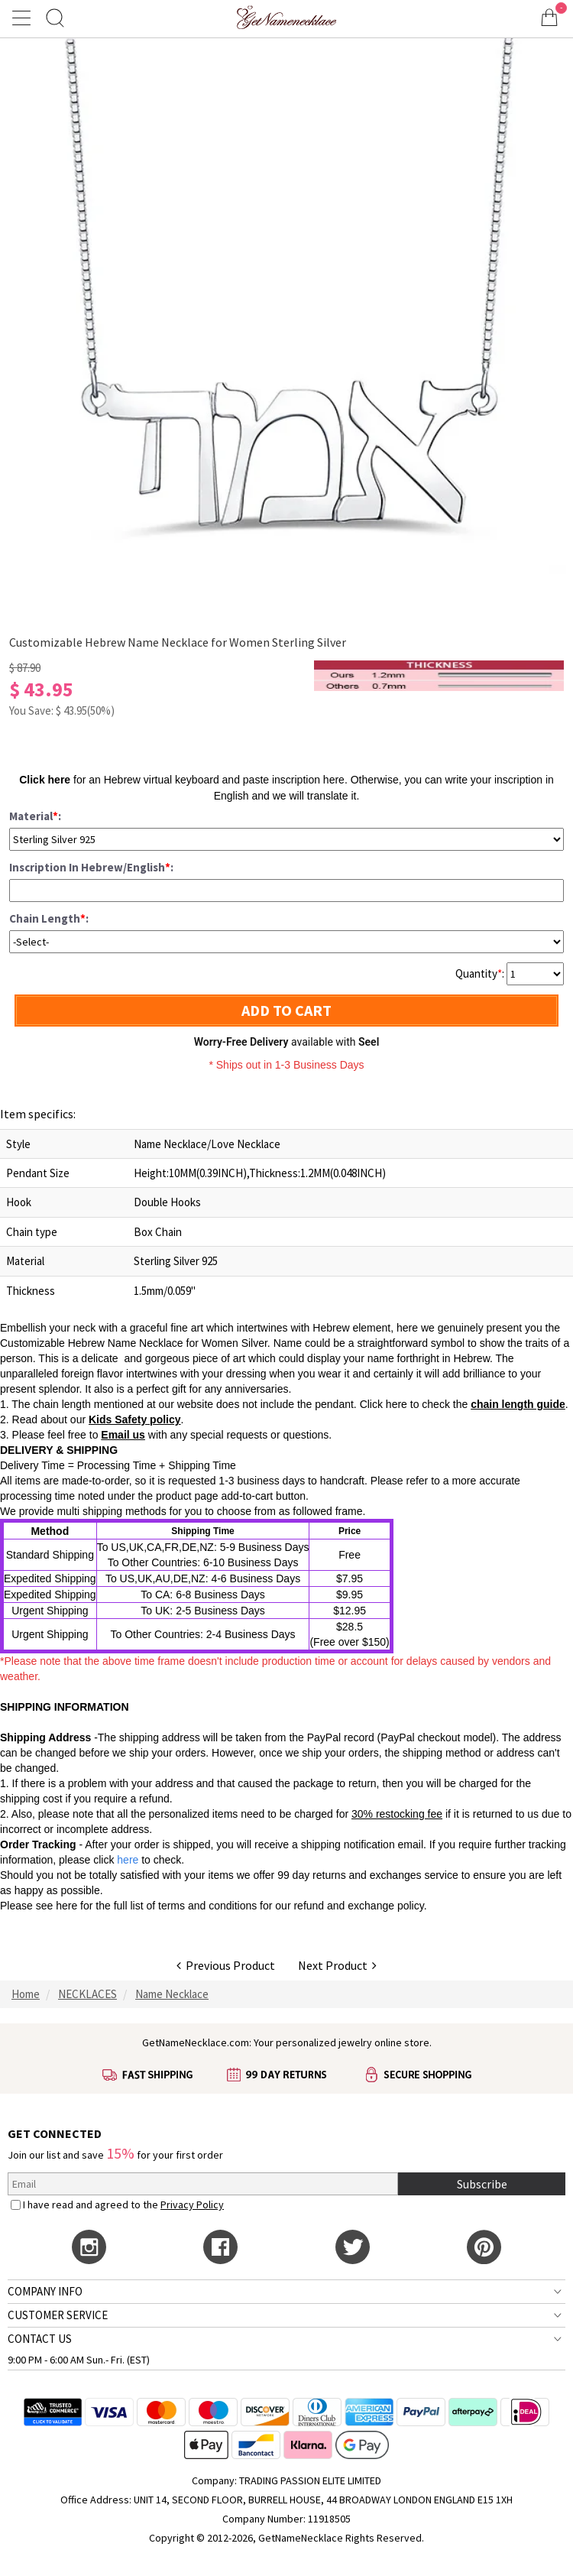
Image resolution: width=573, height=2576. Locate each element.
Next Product (337, 1965)
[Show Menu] (23, 17)
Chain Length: (49, 918)
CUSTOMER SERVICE (58, 2315)
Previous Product (225, 1965)
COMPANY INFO (45, 2291)
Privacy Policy (192, 2204)
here (66, 1906)
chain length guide (518, 1404)
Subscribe (482, 2184)
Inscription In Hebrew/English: (91, 867)
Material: (35, 816)
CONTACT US (40, 2338)
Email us (123, 1435)
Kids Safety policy (135, 1419)
